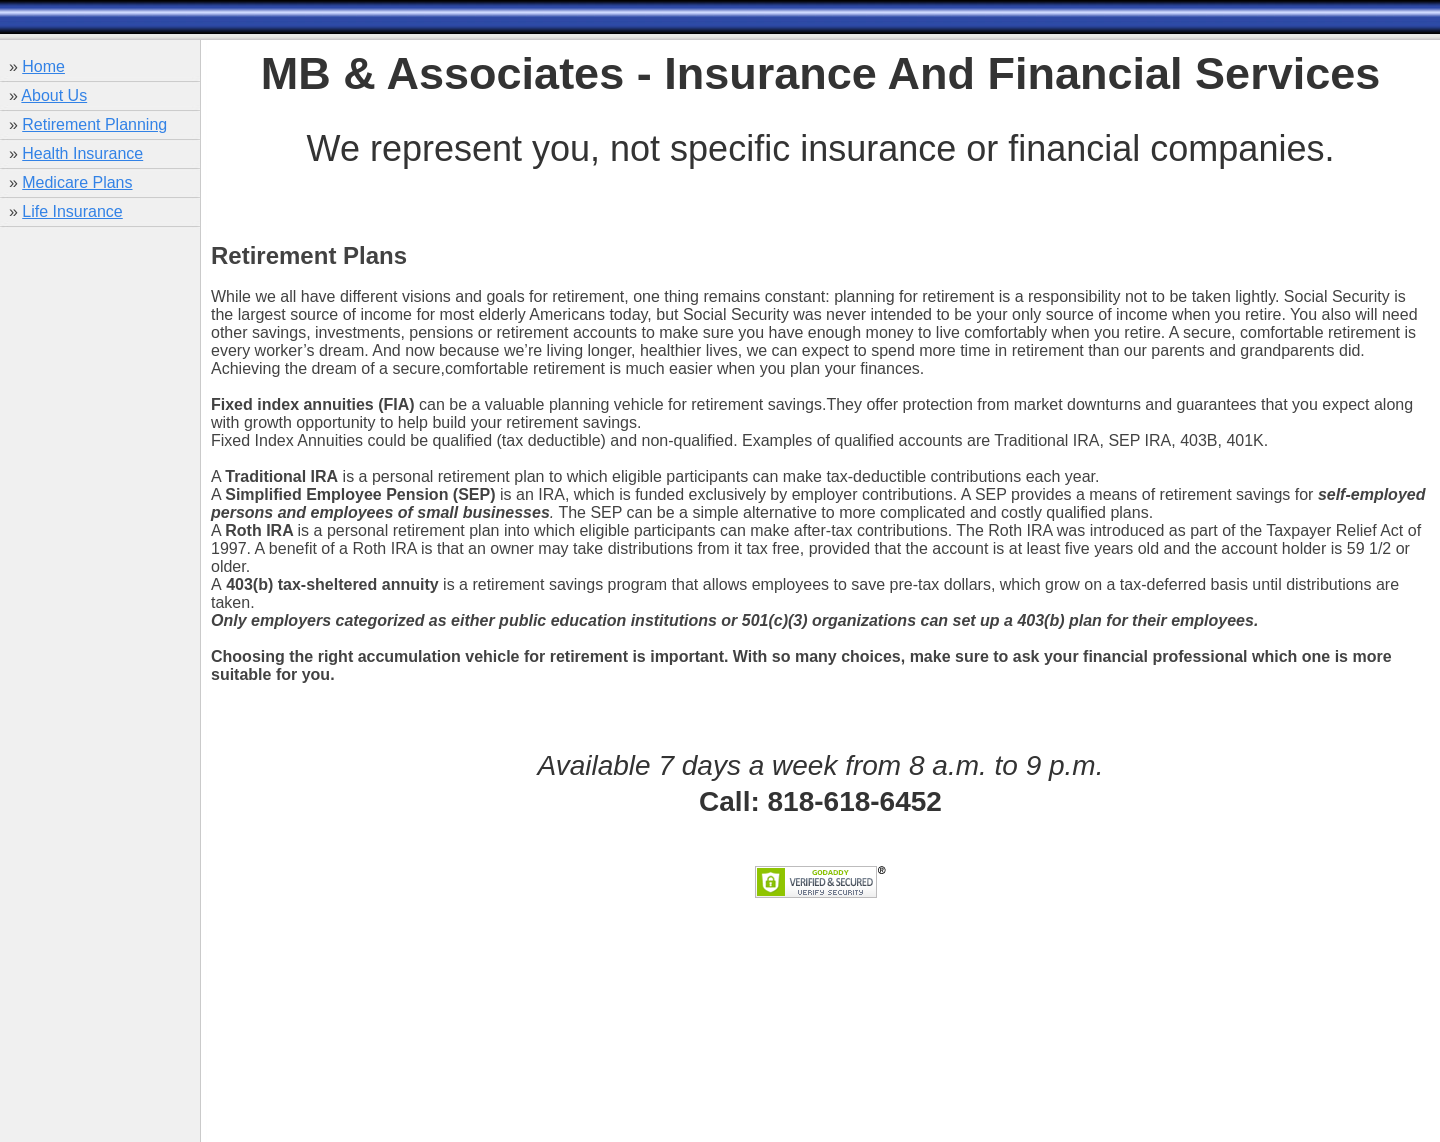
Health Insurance (82, 153)
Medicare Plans (77, 182)
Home (43, 66)
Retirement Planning (94, 124)
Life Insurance (72, 211)
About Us (54, 95)
